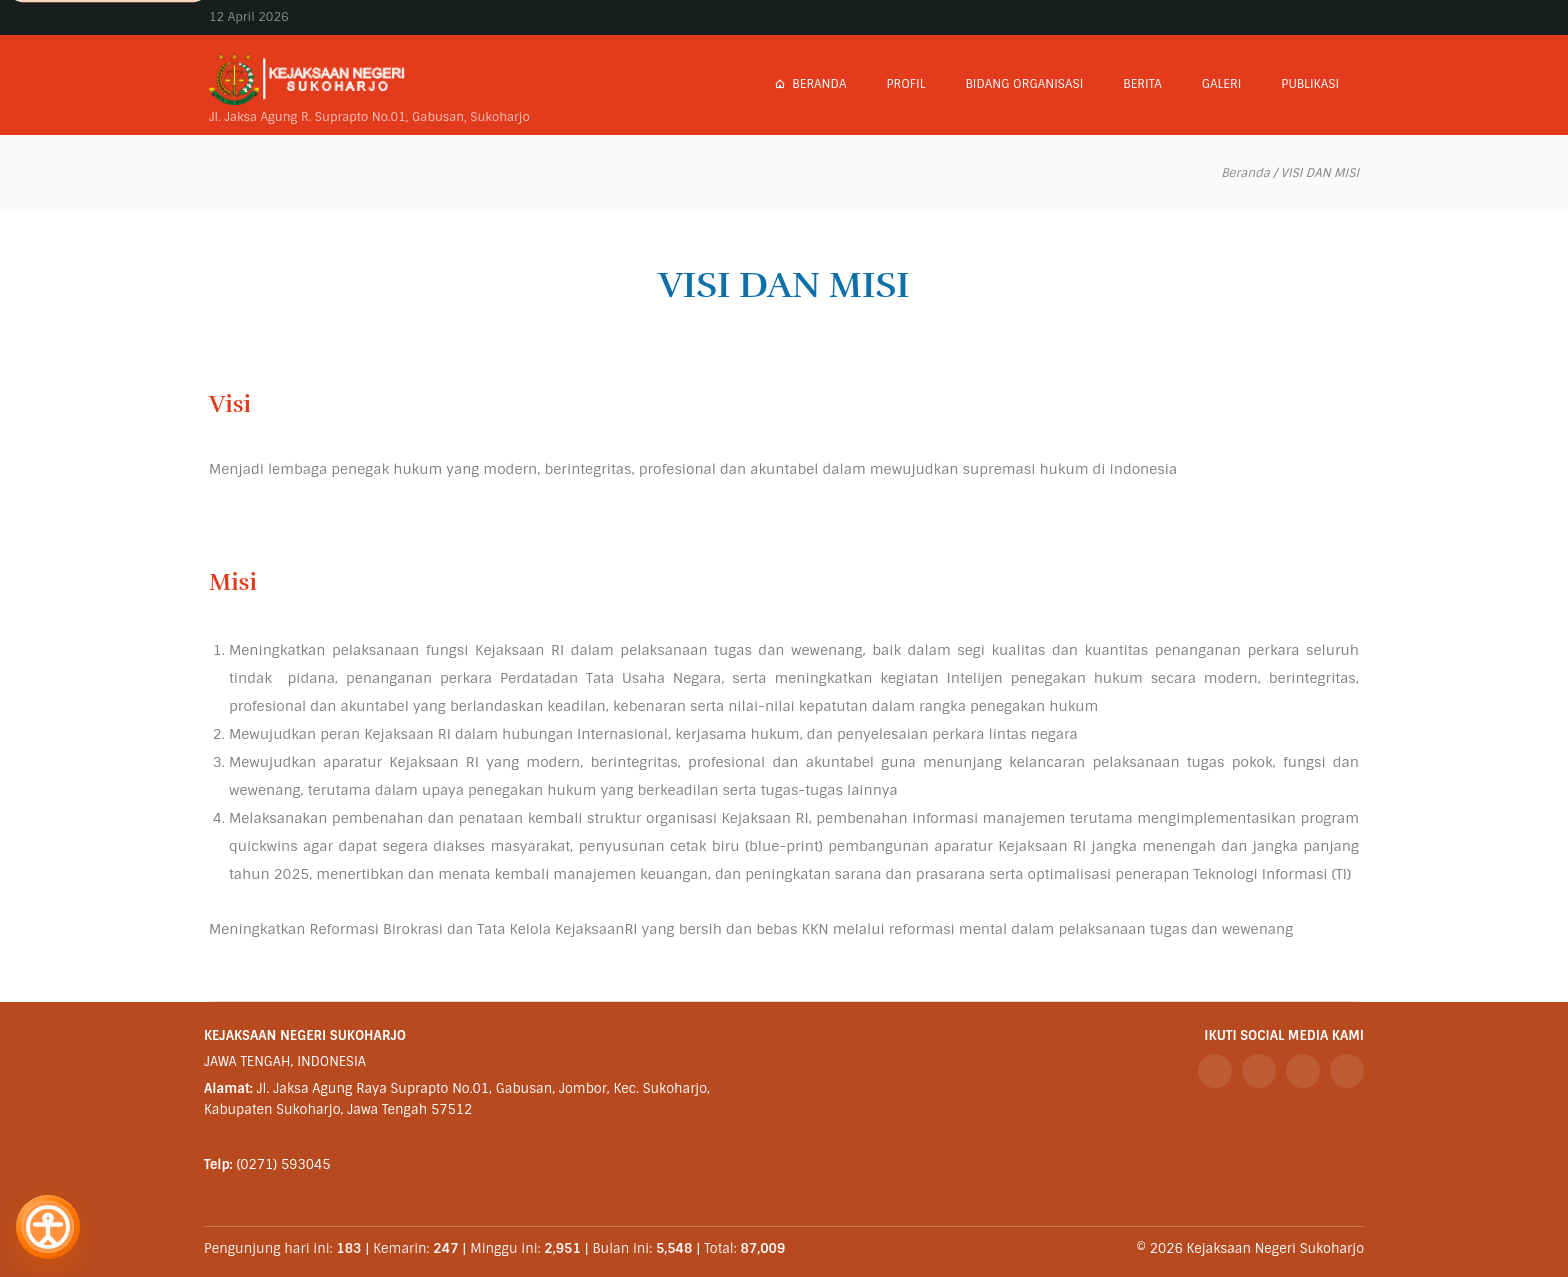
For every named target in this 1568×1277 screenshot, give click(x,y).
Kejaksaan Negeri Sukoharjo (1275, 1248)
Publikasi (1310, 84)
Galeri (1222, 84)
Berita (1142, 84)
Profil (905, 84)
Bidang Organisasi (1024, 84)
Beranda (810, 84)
